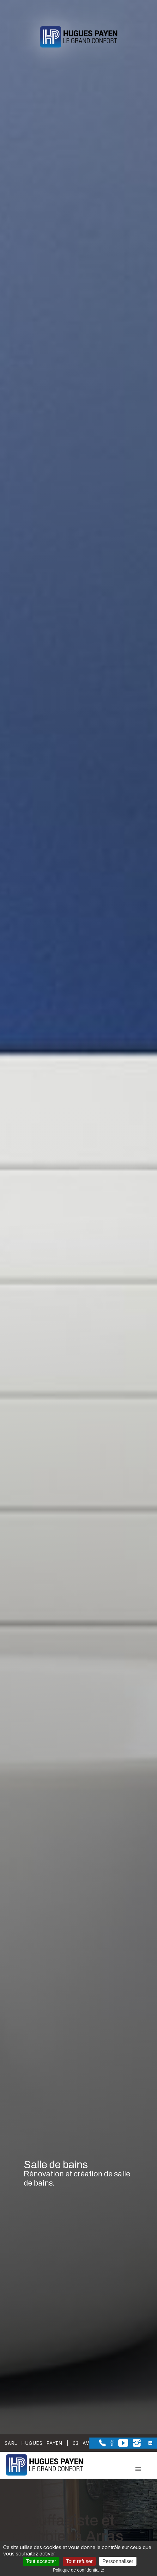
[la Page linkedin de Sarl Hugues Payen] (146, 2443)
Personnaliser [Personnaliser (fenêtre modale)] (117, 2561)
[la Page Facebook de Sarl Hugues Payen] (109, 2444)
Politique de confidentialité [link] (78, 2570)
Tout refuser (79, 2561)
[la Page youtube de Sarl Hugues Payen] (120, 2445)
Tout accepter (41, 2561)
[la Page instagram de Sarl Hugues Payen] (134, 2445)
